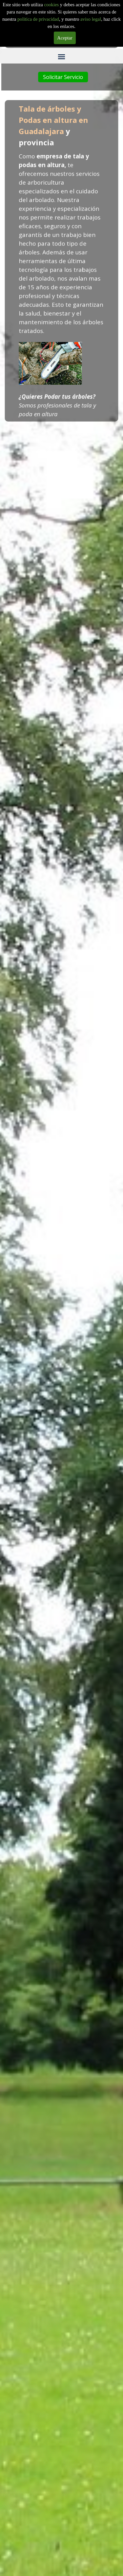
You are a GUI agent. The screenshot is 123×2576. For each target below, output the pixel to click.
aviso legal (90, 19)
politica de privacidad (38, 19)
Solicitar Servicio (63, 77)
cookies (52, 4)
